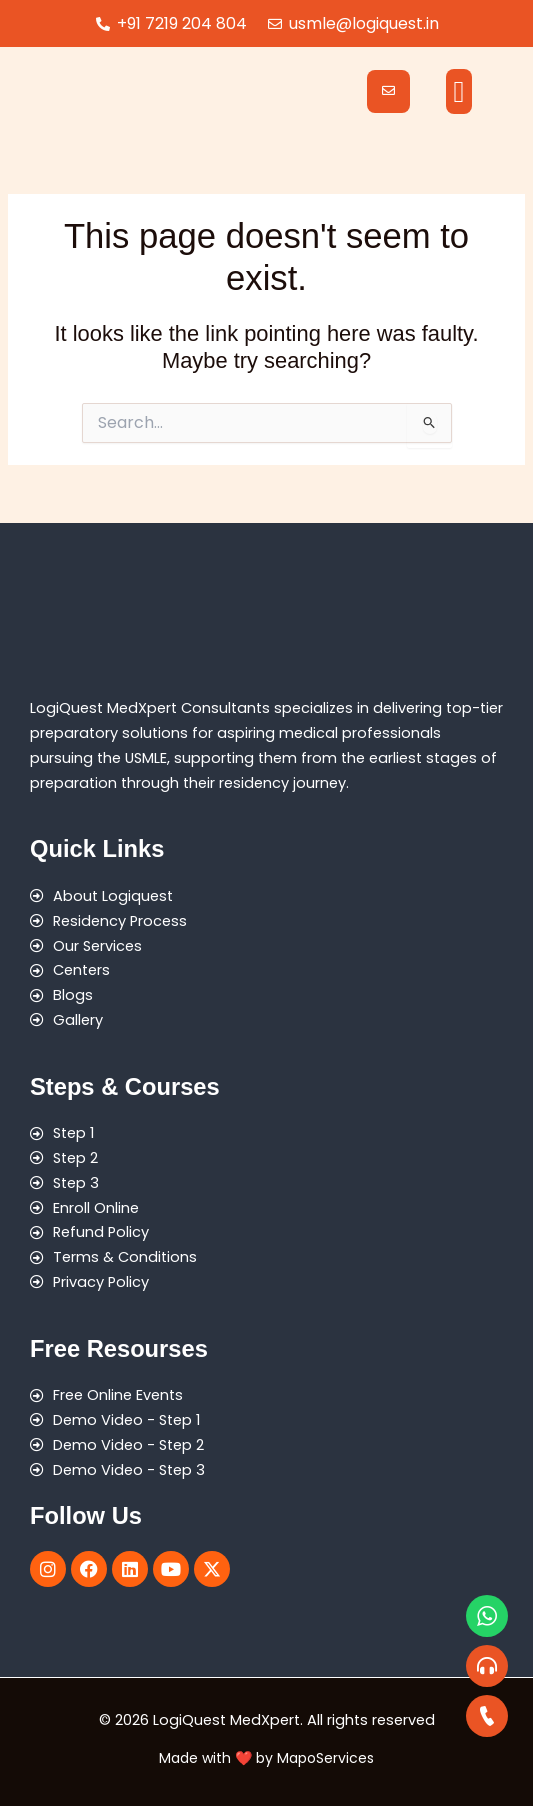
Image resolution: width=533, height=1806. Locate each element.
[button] (459, 91)
